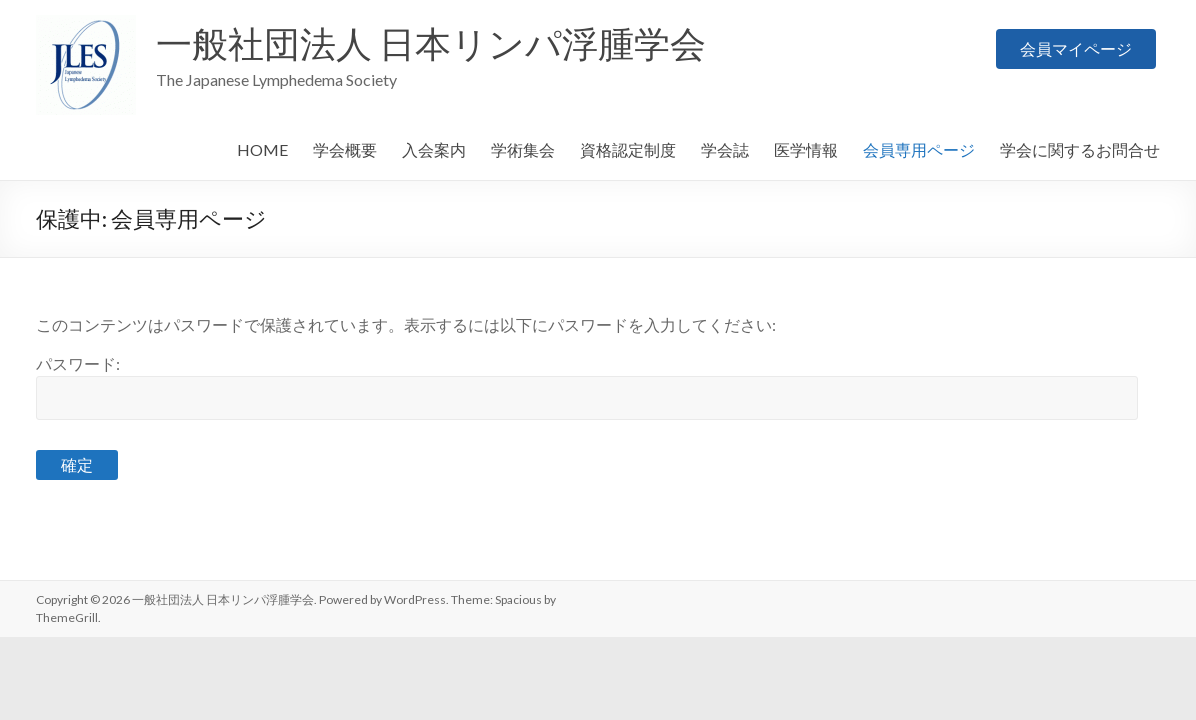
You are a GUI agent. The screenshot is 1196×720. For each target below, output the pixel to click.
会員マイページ (1076, 44)
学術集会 (523, 149)
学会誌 (725, 149)
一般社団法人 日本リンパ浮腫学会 (431, 43)
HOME (262, 149)
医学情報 (806, 149)
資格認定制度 (628, 149)
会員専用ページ (919, 149)
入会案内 (434, 149)
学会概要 (345, 149)
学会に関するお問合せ (1080, 149)
